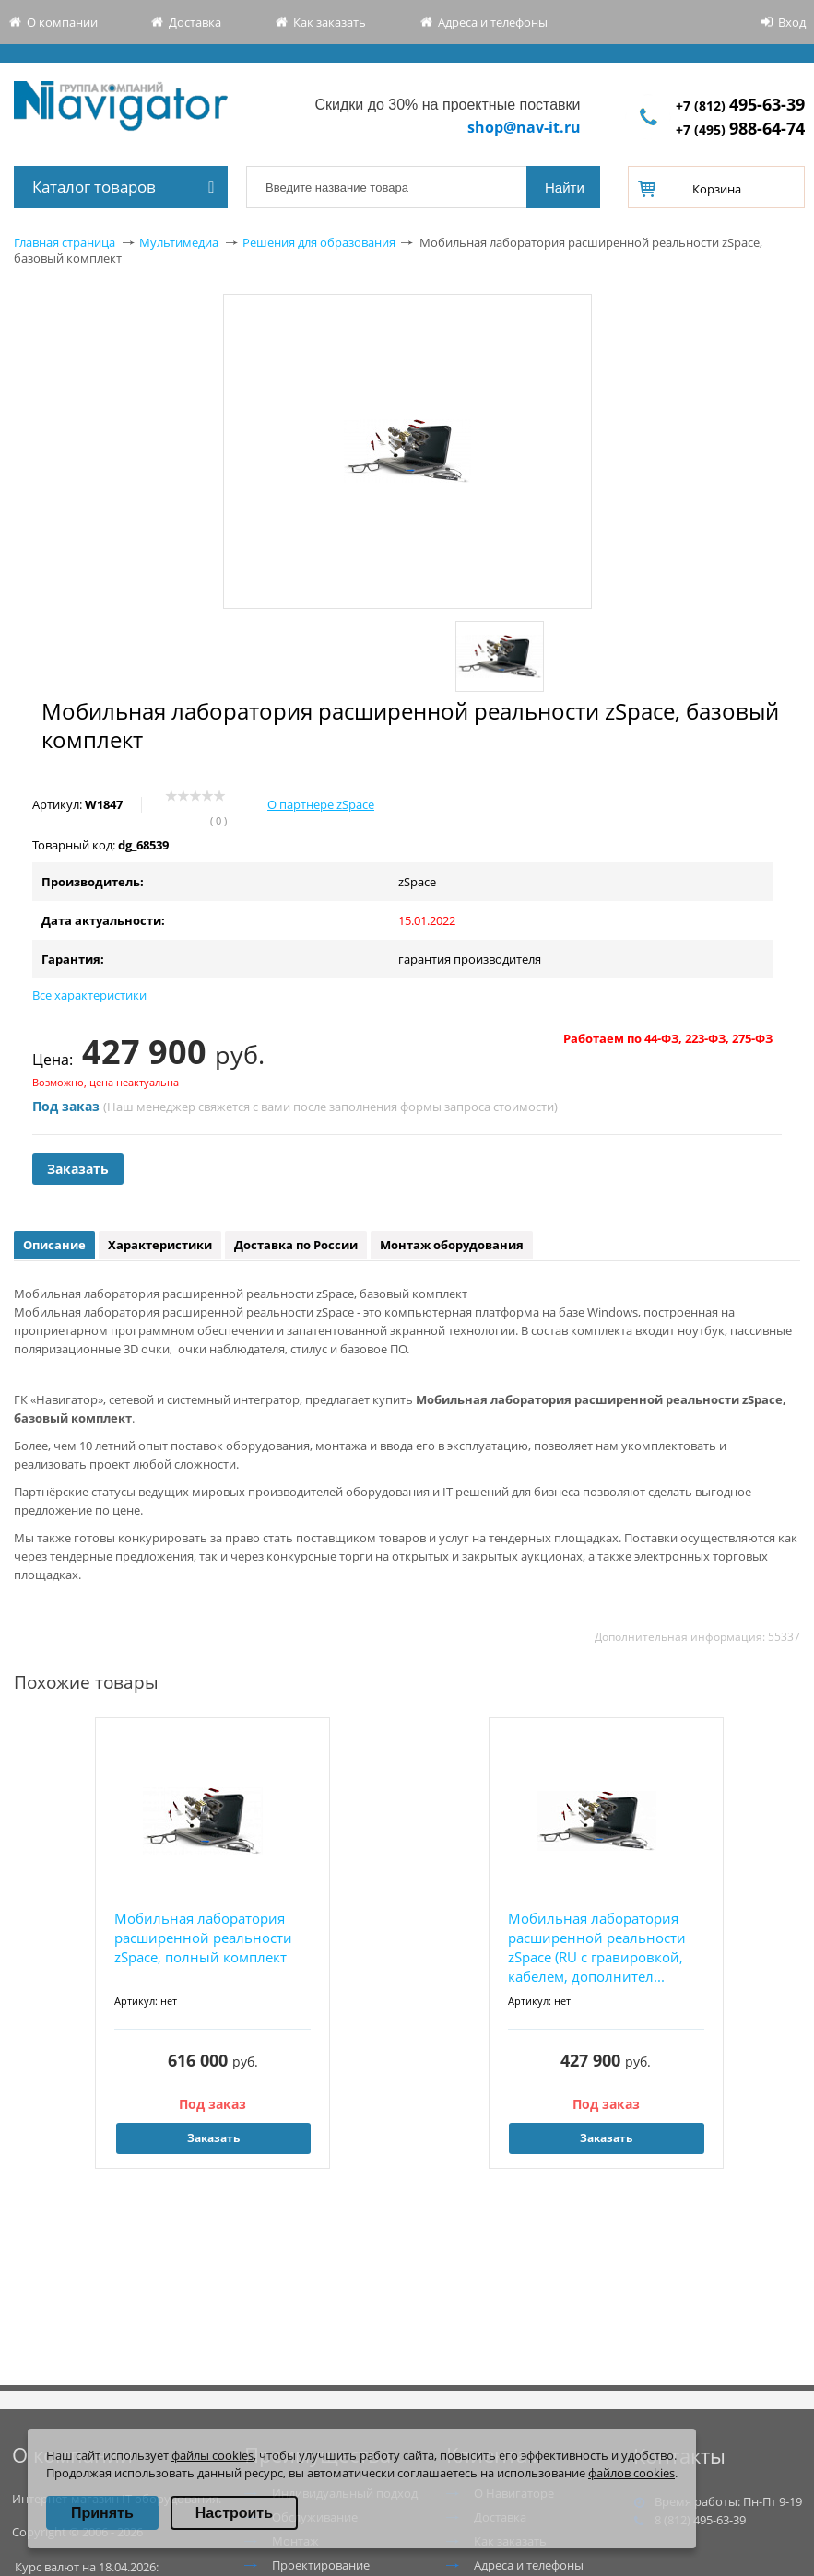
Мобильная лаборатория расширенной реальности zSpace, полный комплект (203, 1937)
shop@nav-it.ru (524, 127)
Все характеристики (89, 995)
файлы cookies (212, 2455)
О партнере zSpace (320, 804)
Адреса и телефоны (493, 22)
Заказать (78, 1168)
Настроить (234, 2513)
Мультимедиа (178, 242)
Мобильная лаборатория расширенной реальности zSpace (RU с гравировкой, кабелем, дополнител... (597, 1947)
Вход (792, 22)
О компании (62, 22)
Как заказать (329, 22)
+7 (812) (740, 105)
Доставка (195, 22)
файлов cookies (631, 2473)
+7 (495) (740, 129)
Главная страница (64, 242)
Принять (102, 2513)
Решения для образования (318, 242)
